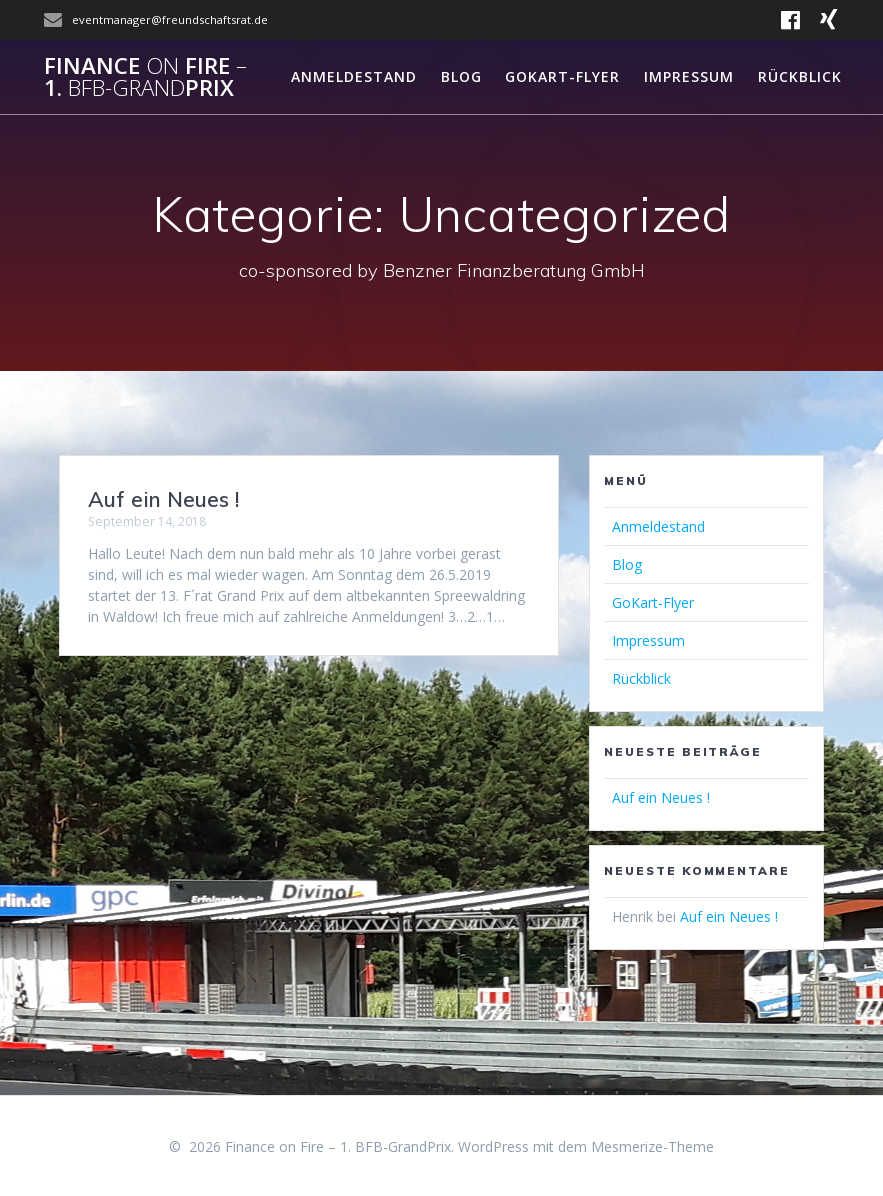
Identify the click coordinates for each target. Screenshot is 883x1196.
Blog (461, 76)
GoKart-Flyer (562, 76)
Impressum (689, 76)
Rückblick (800, 76)
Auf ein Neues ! (163, 499)
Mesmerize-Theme (652, 1146)
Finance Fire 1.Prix (145, 77)
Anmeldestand (354, 76)
